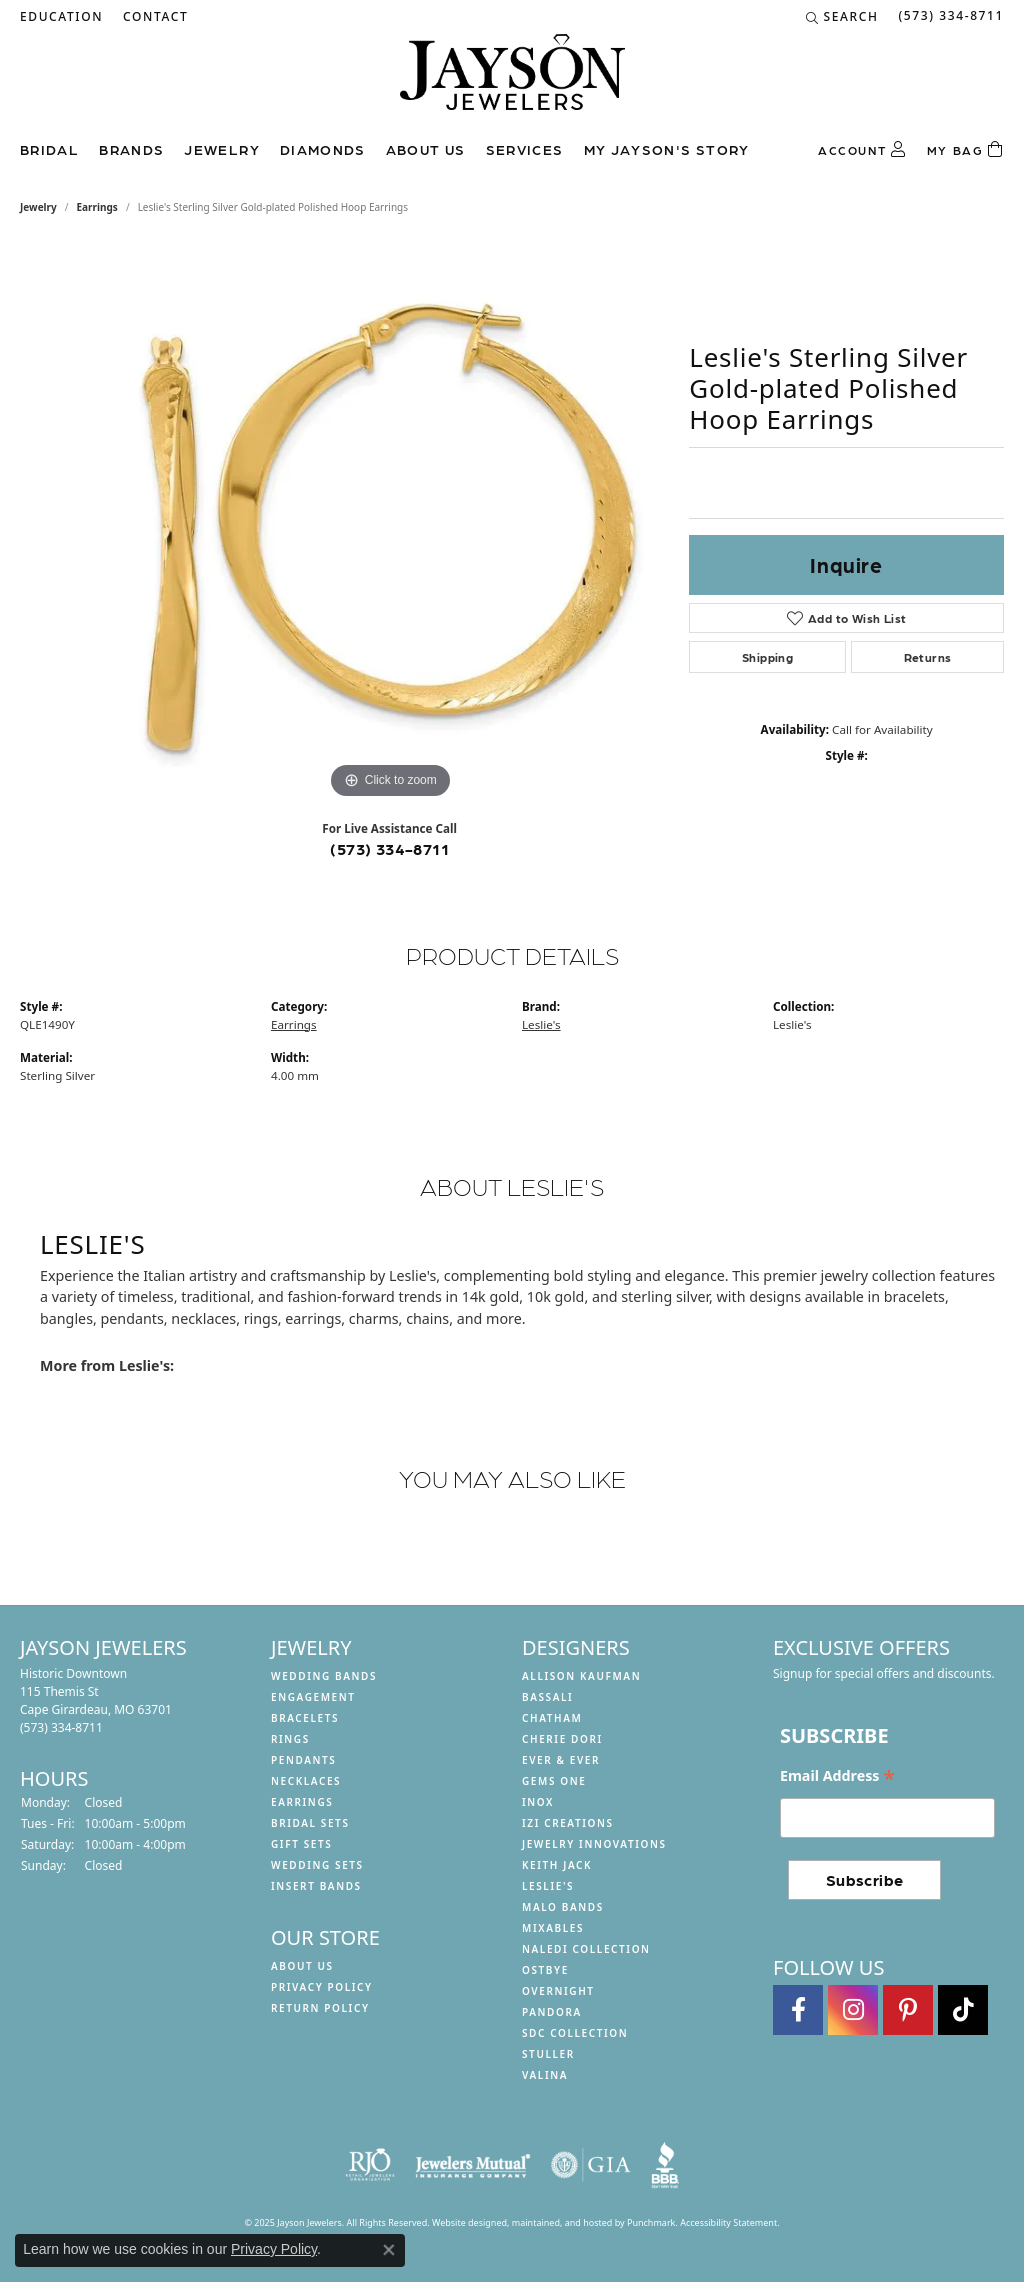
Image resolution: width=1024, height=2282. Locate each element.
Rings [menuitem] (290, 1739)
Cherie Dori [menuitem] (562, 1739)
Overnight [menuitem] (558, 1991)
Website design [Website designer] (464, 2222)
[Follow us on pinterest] (908, 2010)
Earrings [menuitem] (302, 1802)
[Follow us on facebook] (798, 2010)
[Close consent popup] (389, 2250)
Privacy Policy (274, 2249)
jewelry (38, 207)
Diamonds (323, 149)
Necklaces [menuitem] (306, 1781)
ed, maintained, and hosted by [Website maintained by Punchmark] (561, 2222)
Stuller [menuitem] (548, 2054)
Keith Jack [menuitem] (557, 1865)
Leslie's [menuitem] (548, 1886)
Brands (131, 149)
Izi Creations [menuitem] (568, 1823)
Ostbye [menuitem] (545, 1970)
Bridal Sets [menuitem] (310, 1823)
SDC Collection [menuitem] (575, 2033)
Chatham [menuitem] (552, 1718)
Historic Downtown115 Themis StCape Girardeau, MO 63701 (96, 1700)
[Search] (842, 17)
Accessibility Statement (728, 2222)
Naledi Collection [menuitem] (586, 1949)
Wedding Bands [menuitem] (324, 1676)
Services (525, 149)
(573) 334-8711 (389, 848)
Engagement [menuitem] (313, 1697)
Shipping (767, 657)
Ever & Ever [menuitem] (561, 1760)
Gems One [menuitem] (554, 1781)
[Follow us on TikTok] (963, 2010)
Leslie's (541, 1024)
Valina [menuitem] (545, 2075)
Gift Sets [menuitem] (301, 1844)
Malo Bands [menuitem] (563, 1907)
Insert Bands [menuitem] (316, 1886)
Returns (928, 657)
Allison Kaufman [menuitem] (581, 1676)
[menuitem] (370, 2165)
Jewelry (222, 149)
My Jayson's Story (667, 149)
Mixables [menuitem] (553, 1928)
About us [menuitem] (302, 1966)
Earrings (97, 207)
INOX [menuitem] (538, 1802)
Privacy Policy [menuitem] (322, 1987)
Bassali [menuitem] (547, 1697)
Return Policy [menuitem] (320, 2008)
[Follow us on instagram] (853, 2010)
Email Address (837, 1775)
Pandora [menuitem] (552, 2012)
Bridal (49, 149)
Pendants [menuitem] (303, 1760)
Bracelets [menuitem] (305, 1718)
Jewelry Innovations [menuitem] (594, 1844)
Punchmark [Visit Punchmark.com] (651, 2222)
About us (426, 149)
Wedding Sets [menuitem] (317, 1865)
